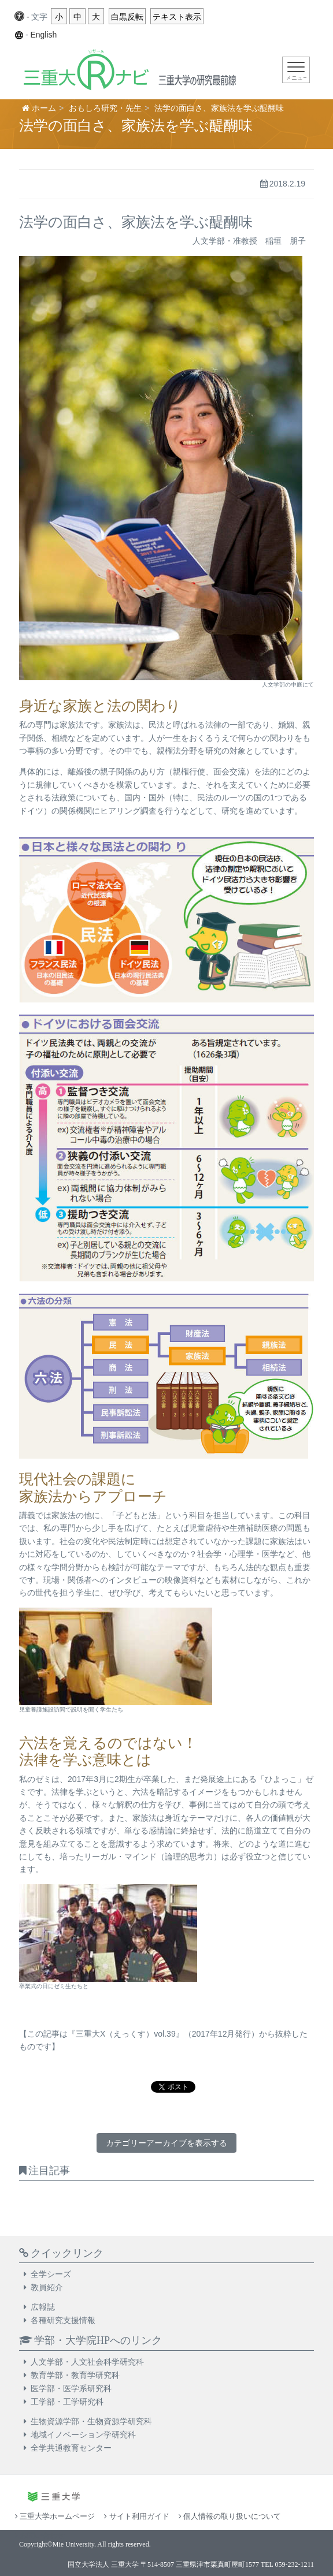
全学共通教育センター (71, 2447)
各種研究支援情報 (63, 2320)
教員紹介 (47, 2287)
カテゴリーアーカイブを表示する (166, 2143)
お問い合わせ (40, 2535)
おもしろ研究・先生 (105, 108)
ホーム (44, 108)
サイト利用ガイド (136, 2516)
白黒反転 (127, 16)
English (43, 34)
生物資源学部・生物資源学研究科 (91, 2421)
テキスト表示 (177, 16)
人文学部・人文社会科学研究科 (87, 2361)
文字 (39, 16)
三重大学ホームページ (55, 2516)
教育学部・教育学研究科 (75, 2375)
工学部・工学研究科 (67, 2401)
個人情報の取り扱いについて (230, 2516)
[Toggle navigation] (296, 70)
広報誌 (43, 2307)
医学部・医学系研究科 (71, 2388)
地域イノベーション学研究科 (83, 2434)
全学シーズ (51, 2274)
